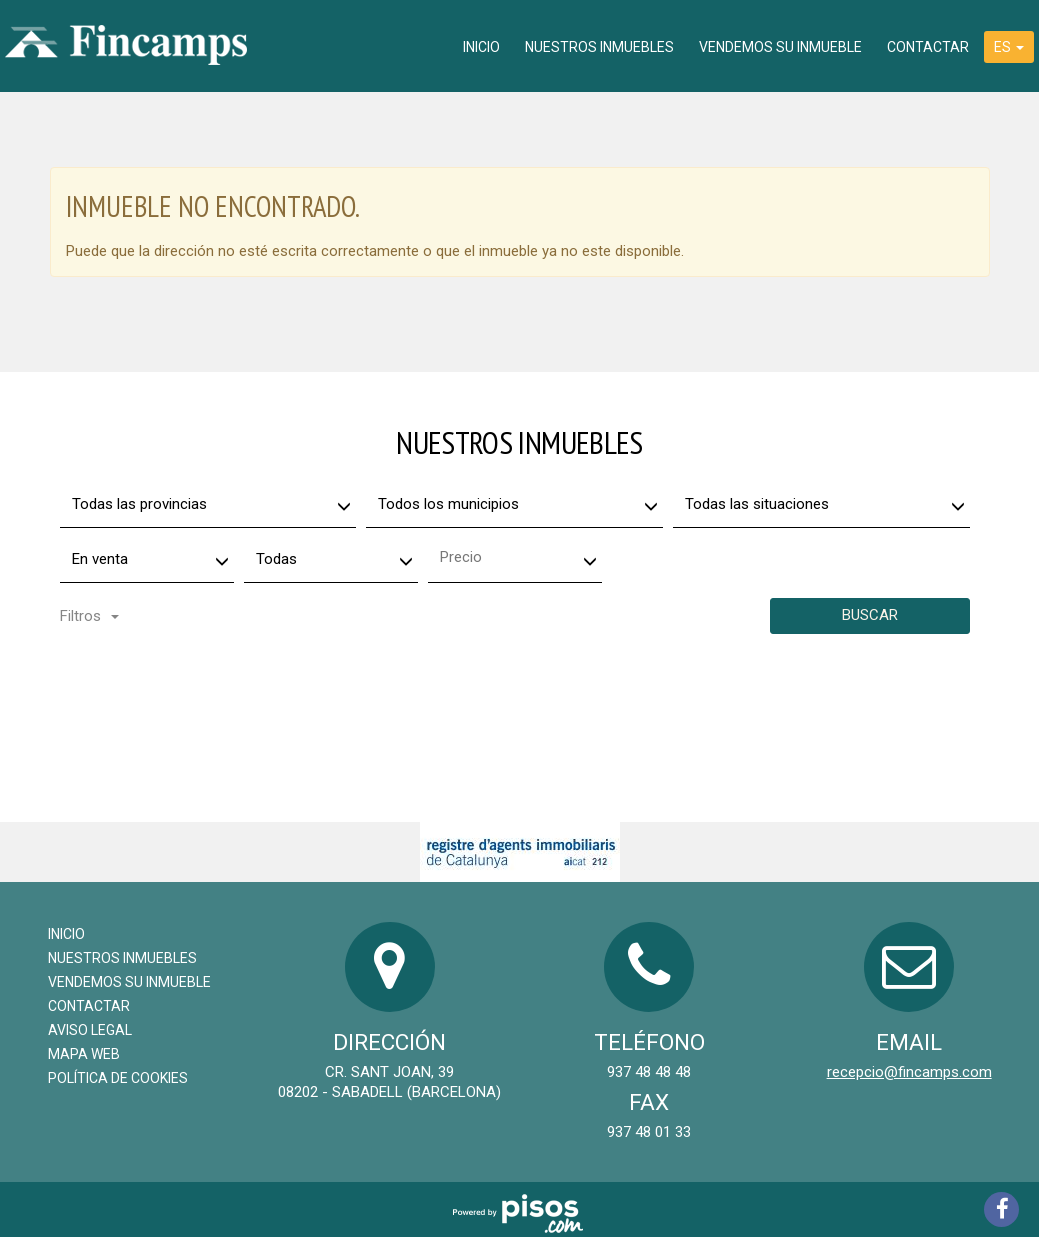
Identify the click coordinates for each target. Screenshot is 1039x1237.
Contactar (928, 47)
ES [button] (1009, 47)
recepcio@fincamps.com (909, 1072)
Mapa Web (84, 1054)
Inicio (481, 47)
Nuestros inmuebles (599, 47)
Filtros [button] (89, 616)
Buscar (870, 615)
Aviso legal (90, 1030)
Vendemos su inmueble (780, 47)
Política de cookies (118, 1078)
